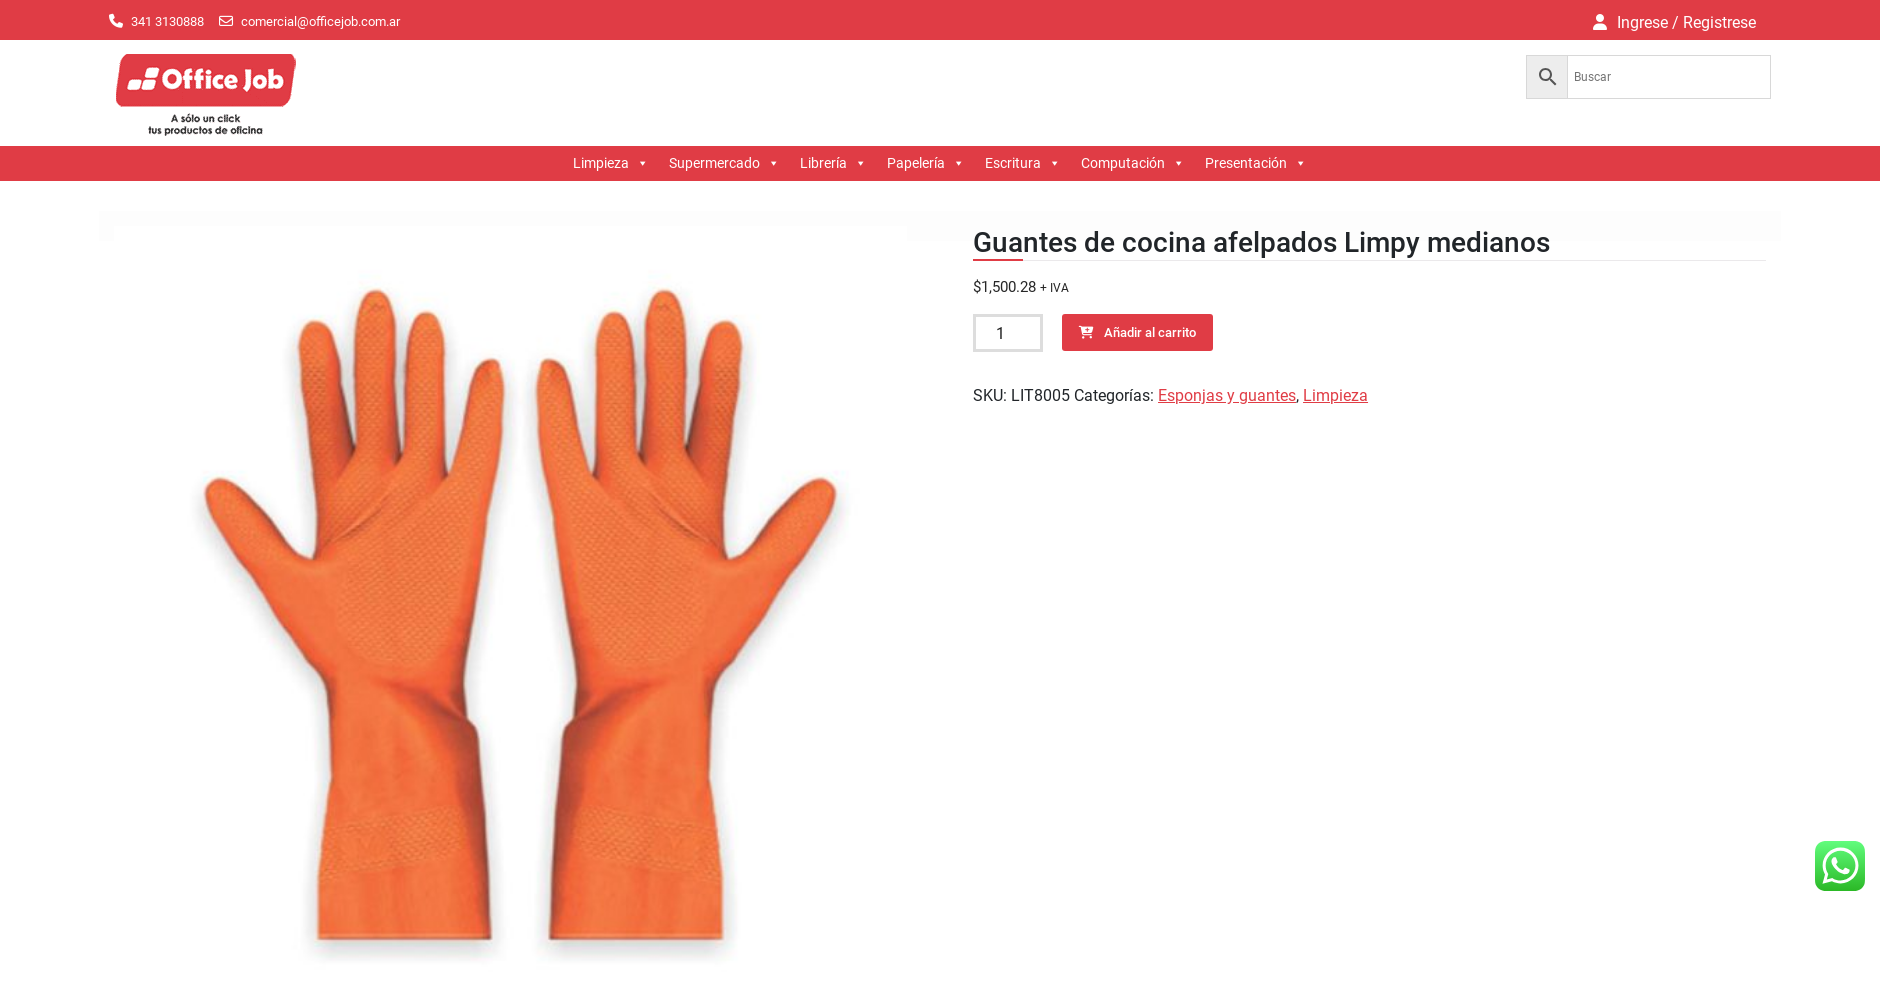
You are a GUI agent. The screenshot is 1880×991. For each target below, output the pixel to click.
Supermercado (724, 163)
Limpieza (611, 163)
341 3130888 (167, 21)
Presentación (1256, 163)
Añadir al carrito (1150, 332)
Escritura (1023, 163)
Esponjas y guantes (1227, 395)
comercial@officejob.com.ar (320, 21)
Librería (833, 163)
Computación (1133, 163)
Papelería (926, 163)
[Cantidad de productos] (1008, 333)
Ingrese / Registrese (1686, 22)
